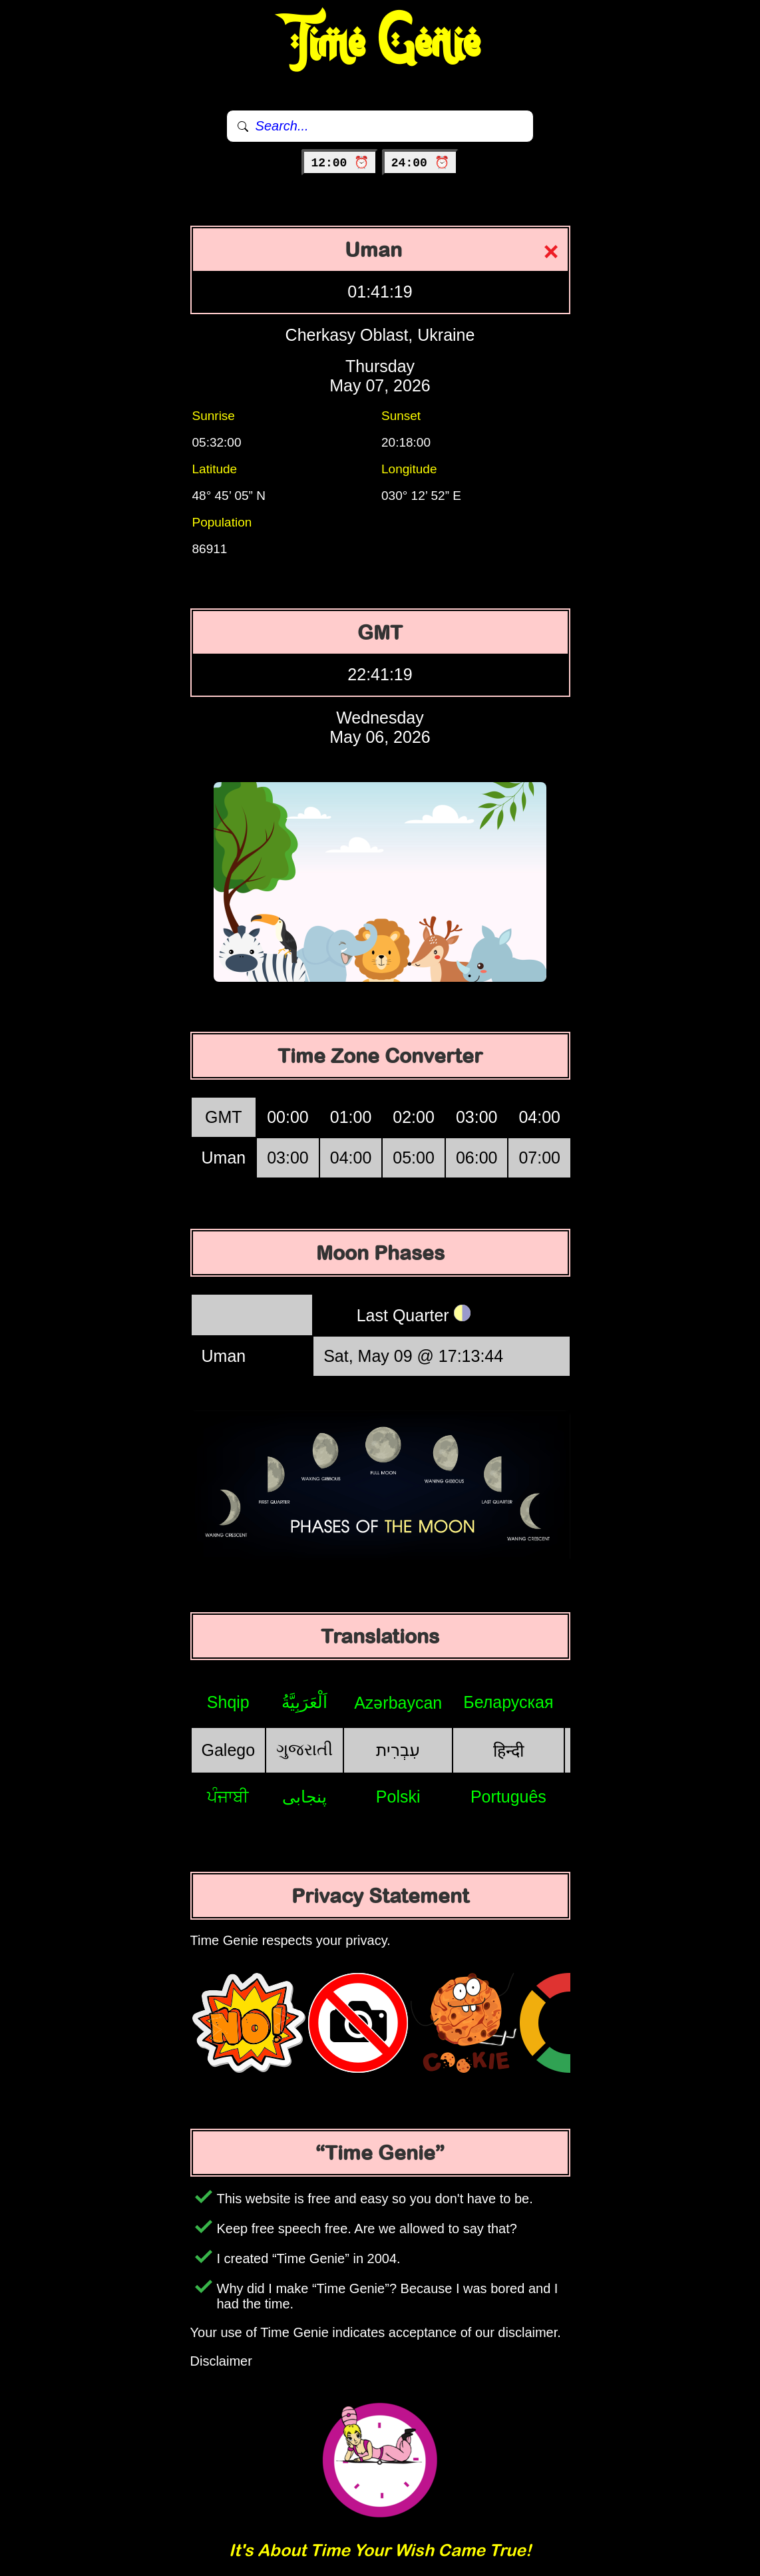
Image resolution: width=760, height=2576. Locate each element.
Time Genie (380, 43)
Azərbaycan (398, 1702)
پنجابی (304, 1796)
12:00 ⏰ (340, 163)
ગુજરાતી (304, 1749)
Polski (398, 1796)
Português (508, 1796)
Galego (229, 1750)
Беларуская (508, 1702)
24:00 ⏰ (420, 163)
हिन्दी (508, 1750)
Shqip (228, 1702)
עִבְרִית (398, 1750)
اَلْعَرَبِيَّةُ (304, 1702)
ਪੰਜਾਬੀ (228, 1796)
